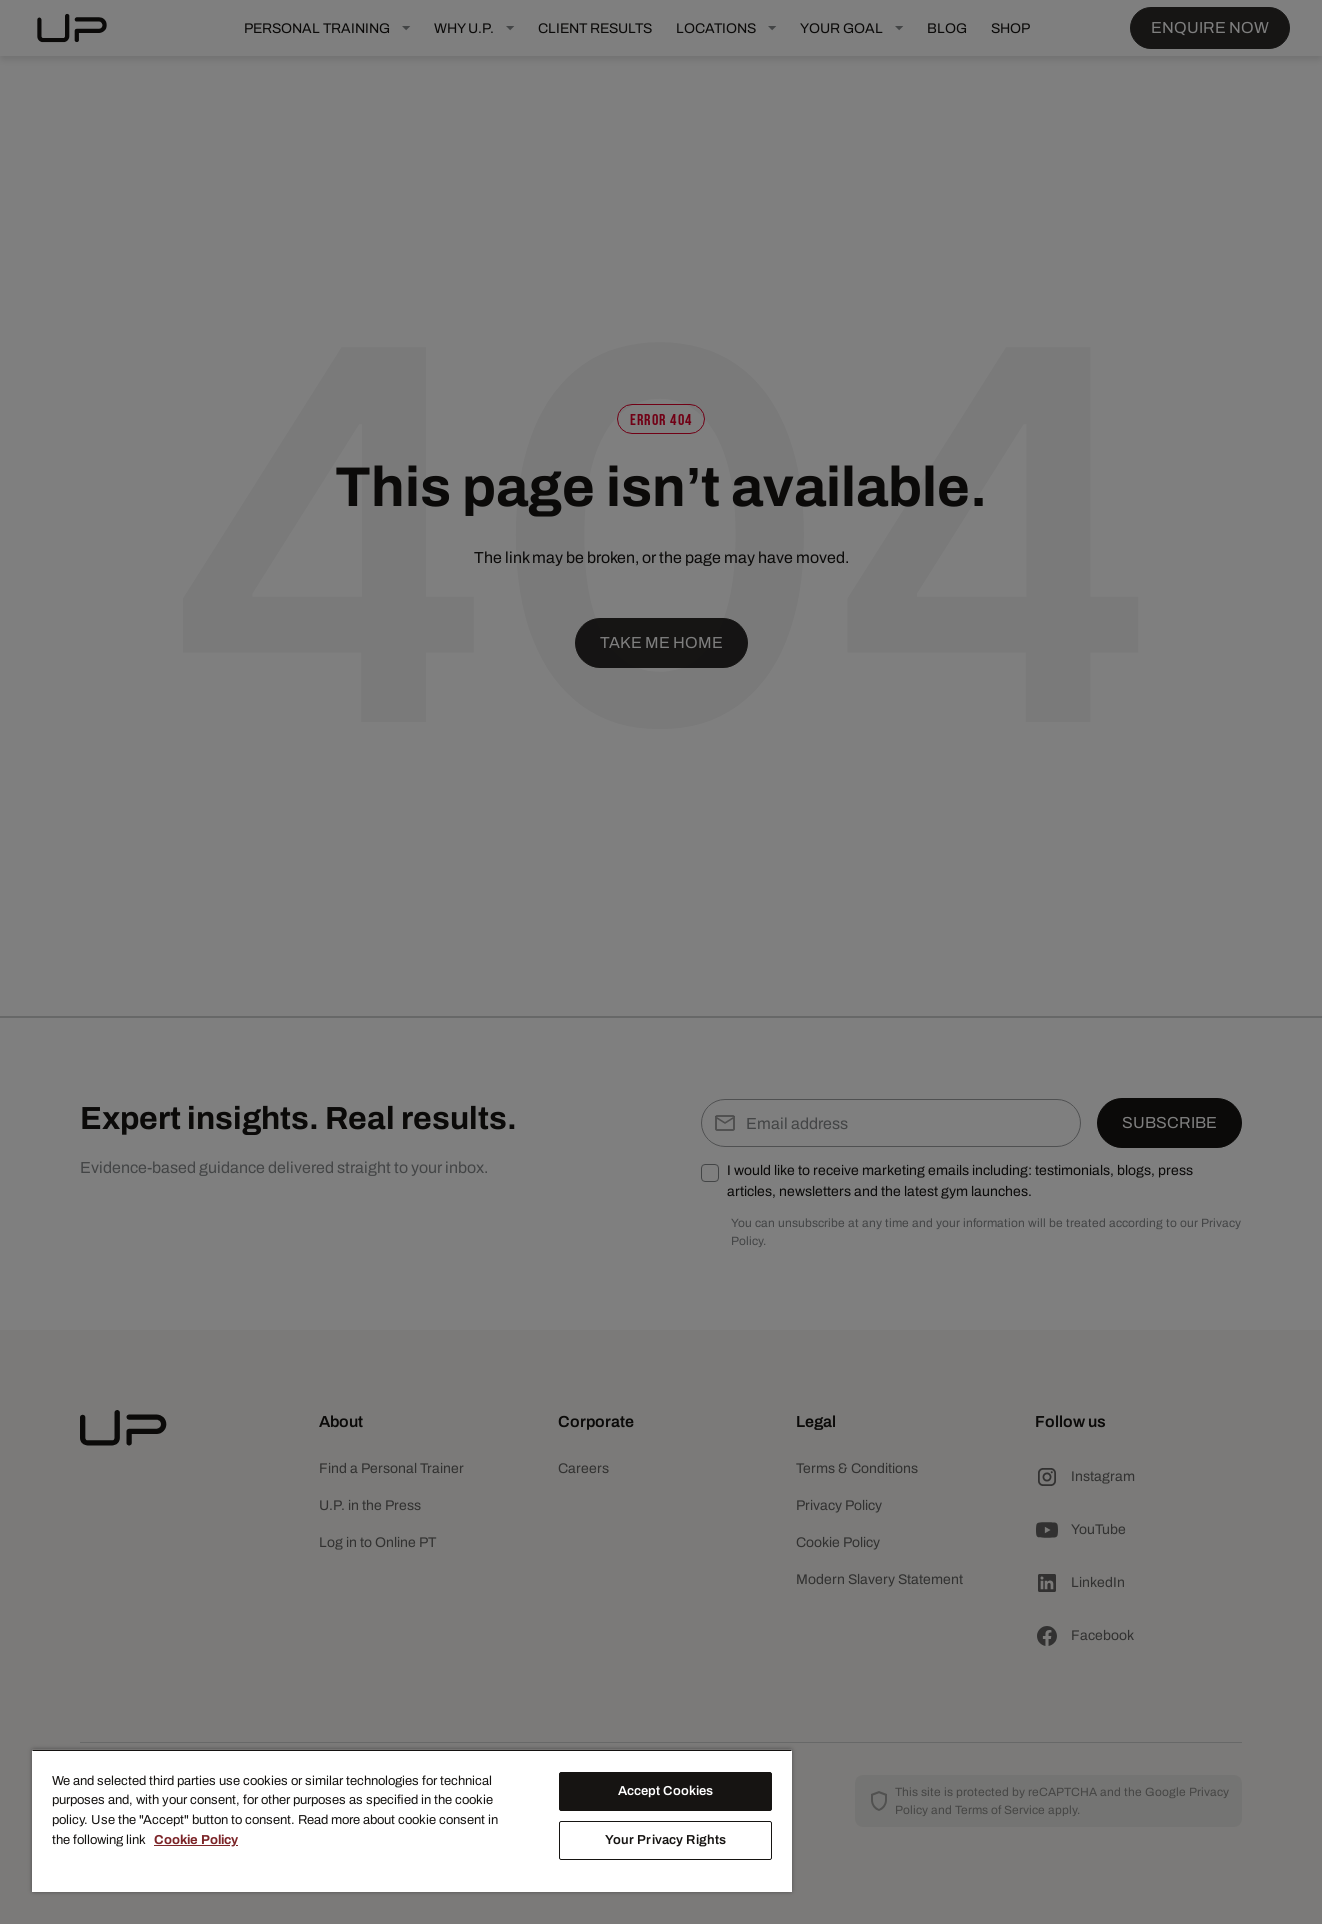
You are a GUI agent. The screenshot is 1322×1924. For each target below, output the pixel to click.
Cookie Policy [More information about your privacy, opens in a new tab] (196, 1840)
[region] (412, 1820)
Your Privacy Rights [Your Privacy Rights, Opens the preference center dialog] (665, 1840)
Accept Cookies (666, 1791)
